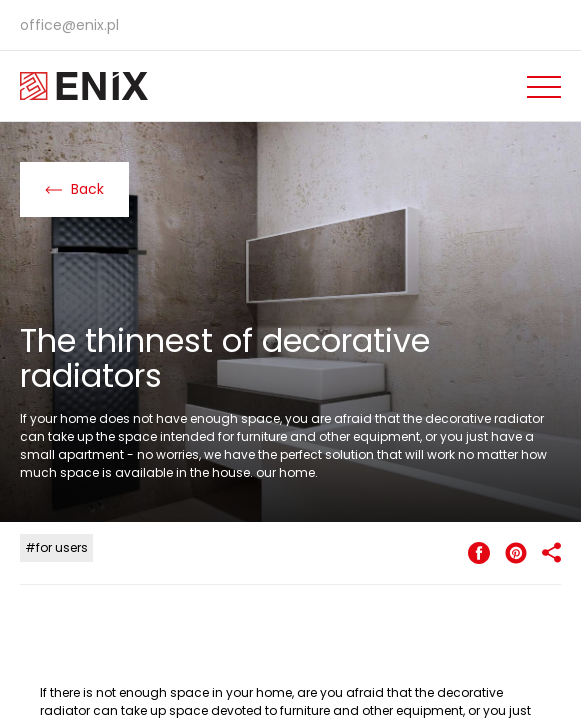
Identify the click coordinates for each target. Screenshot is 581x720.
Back (74, 189)
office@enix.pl (69, 25)
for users (62, 547)
